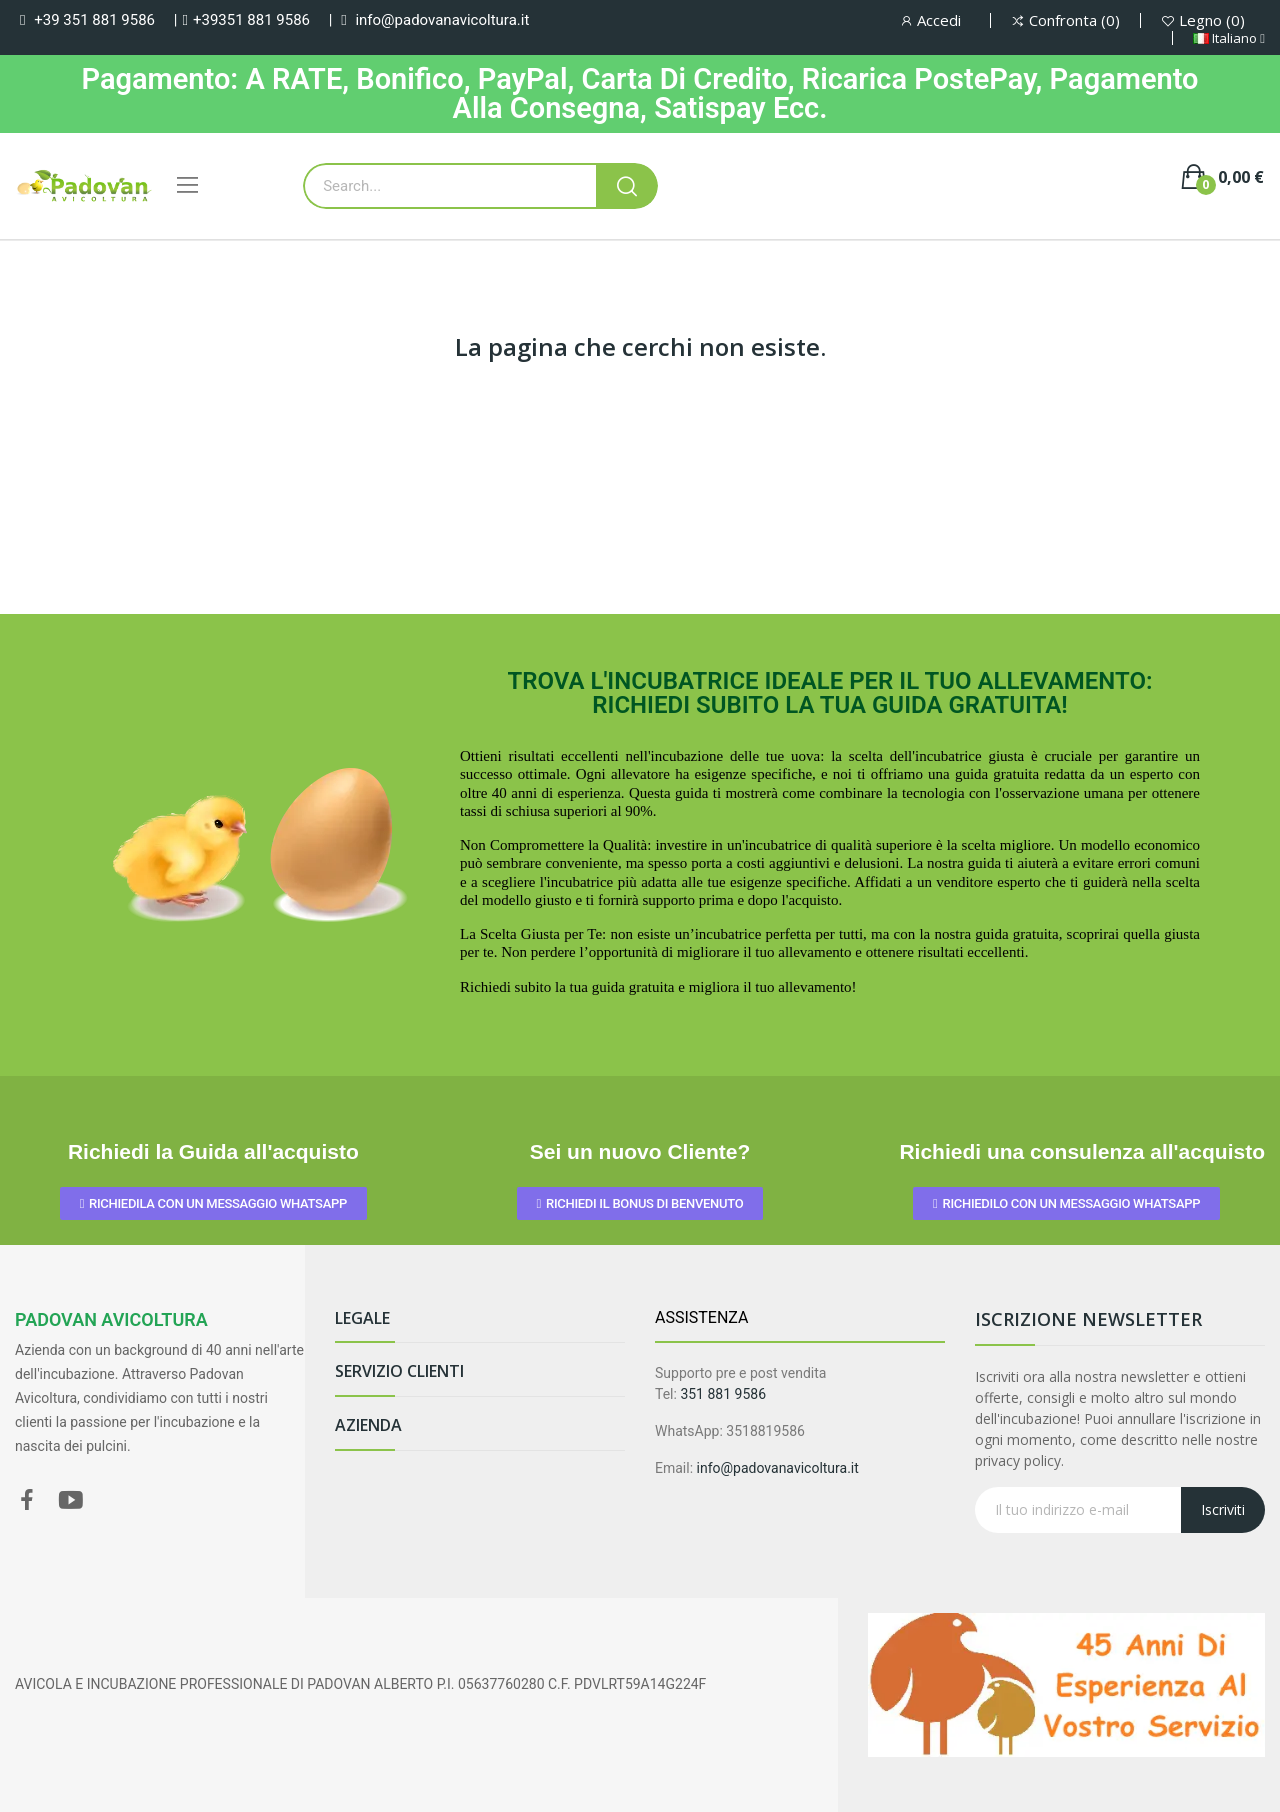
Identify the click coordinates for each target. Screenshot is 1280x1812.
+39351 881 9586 (251, 20)
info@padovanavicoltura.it (442, 20)
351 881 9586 (723, 1394)
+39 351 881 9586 (94, 20)
